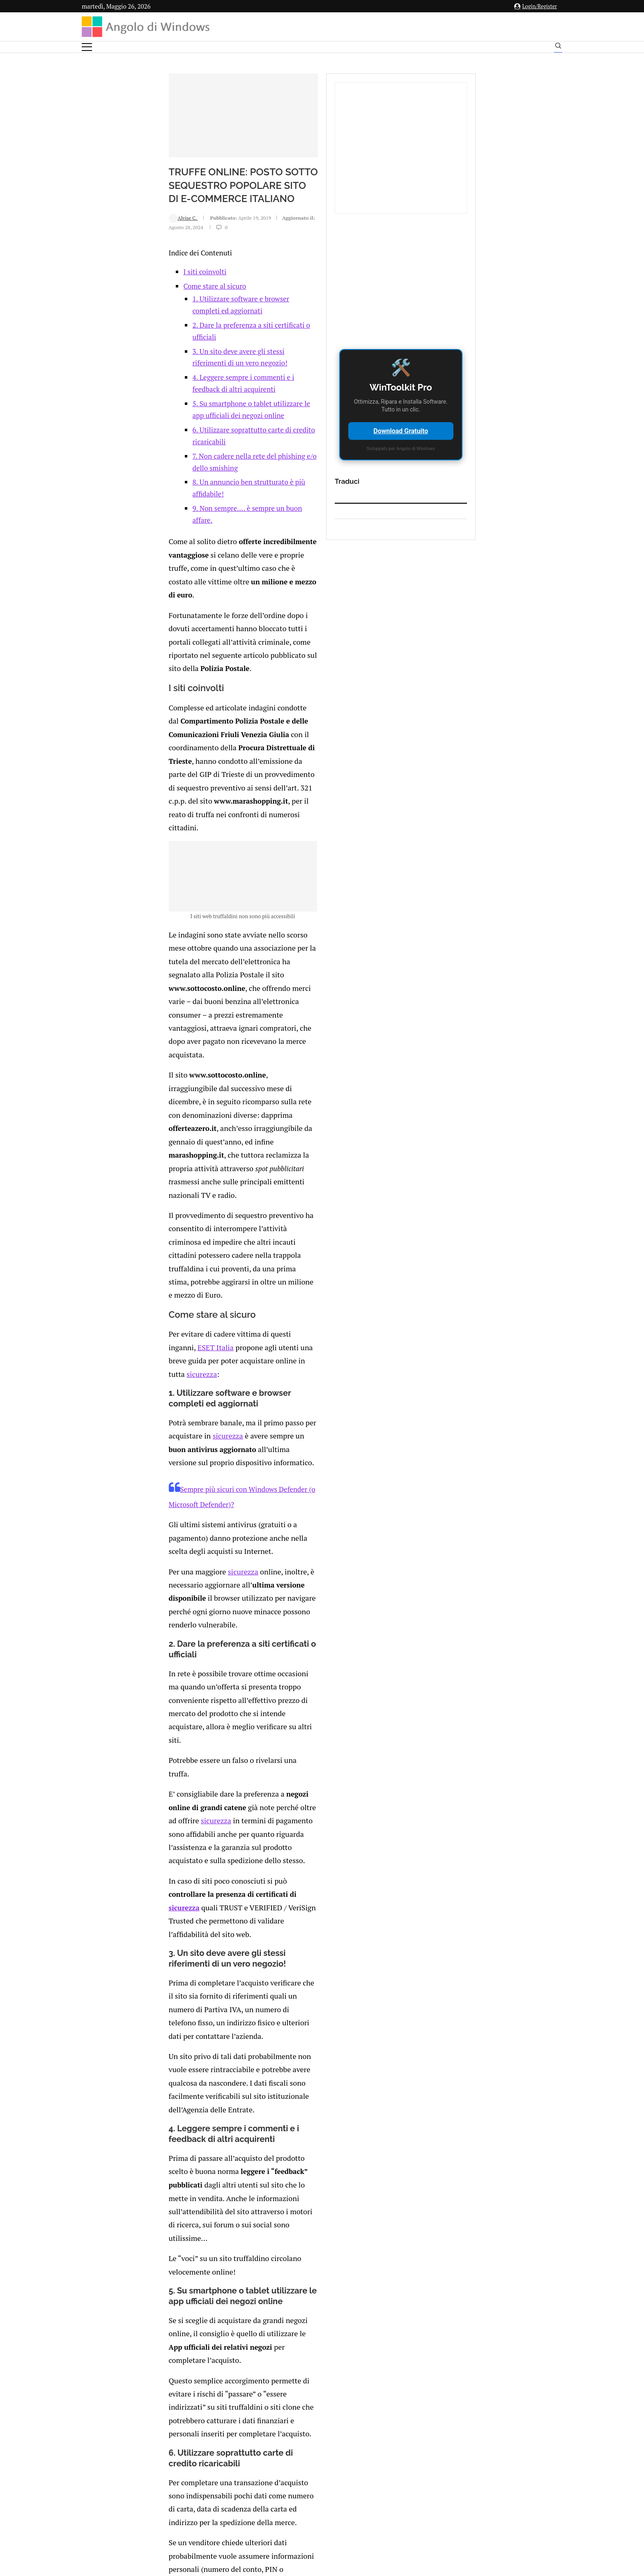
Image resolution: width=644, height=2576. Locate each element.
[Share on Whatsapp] (193, 2233)
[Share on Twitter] (167, 2233)
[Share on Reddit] (185, 2233)
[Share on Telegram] (202, 2233)
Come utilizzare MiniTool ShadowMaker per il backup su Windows (187, 2061)
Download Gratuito (483, 431)
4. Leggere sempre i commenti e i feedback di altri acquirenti (209, 414)
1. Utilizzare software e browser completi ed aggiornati (200, 371)
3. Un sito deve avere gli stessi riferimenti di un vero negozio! (210, 399)
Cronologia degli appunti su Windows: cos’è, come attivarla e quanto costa (342, 2107)
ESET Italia (254, 1025)
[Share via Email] (211, 2233)
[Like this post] (151, 2233)
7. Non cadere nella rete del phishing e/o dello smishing (201, 457)
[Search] (558, 48)
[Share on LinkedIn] (176, 2233)
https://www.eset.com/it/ (317, 2003)
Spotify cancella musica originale (191, 2100)
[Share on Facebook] (159, 2233)
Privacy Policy (300, 2495)
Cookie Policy (345, 2495)
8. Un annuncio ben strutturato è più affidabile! (189, 471)
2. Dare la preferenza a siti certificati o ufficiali (187, 385)
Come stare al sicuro (138, 358)
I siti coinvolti (128, 344)
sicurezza (204, 1038)
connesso (143, 2270)
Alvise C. (106, 297)
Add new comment (124, 2249)
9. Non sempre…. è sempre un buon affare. (181, 485)
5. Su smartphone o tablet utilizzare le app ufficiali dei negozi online (221, 428)
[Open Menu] (87, 47)
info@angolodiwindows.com (337, 2452)
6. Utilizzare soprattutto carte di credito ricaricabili (194, 443)
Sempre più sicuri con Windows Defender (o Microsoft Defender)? (205, 1114)
